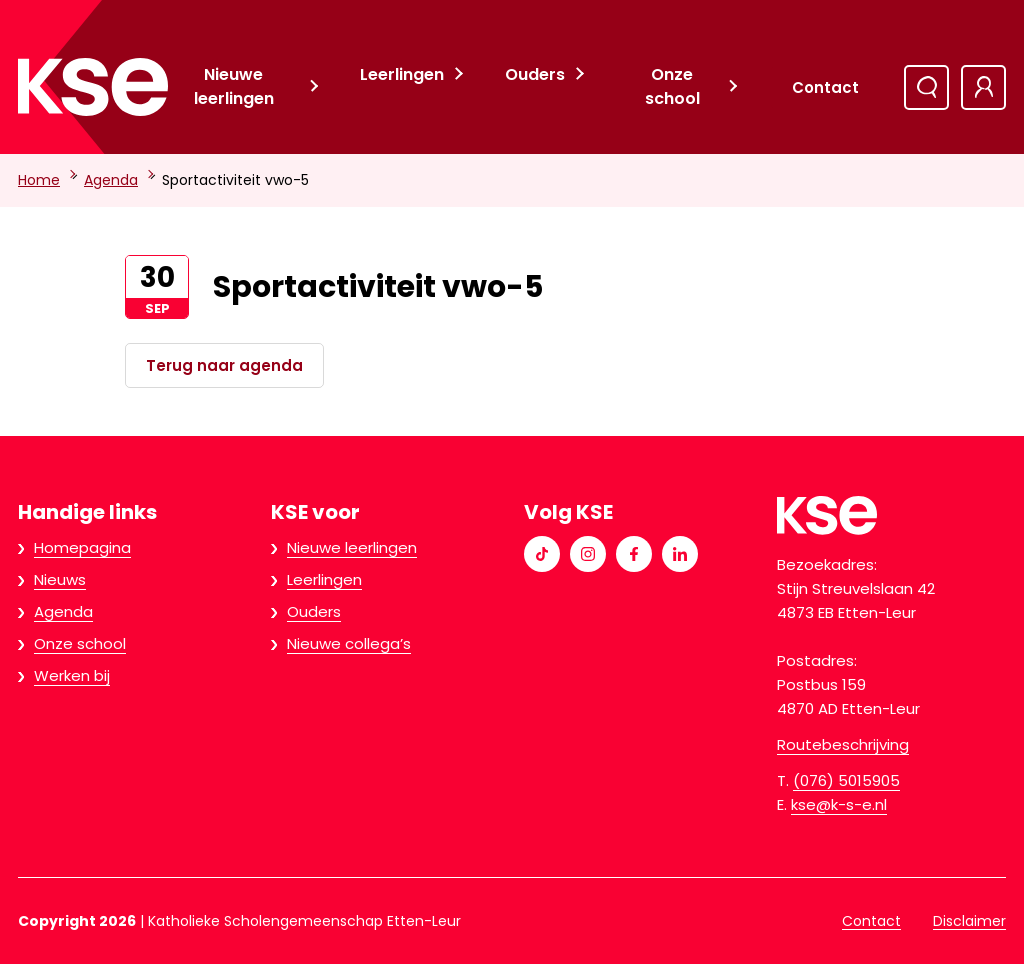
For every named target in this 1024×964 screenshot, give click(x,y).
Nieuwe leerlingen (234, 86)
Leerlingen (402, 74)
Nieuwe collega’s (349, 643)
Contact (825, 87)
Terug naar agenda (224, 365)
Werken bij (72, 675)
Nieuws (60, 579)
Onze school (672, 86)
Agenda (111, 180)
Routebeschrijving (843, 744)
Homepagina (82, 547)
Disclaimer (969, 921)
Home (39, 180)
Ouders (535, 74)
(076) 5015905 (846, 780)
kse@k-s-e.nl (839, 804)
